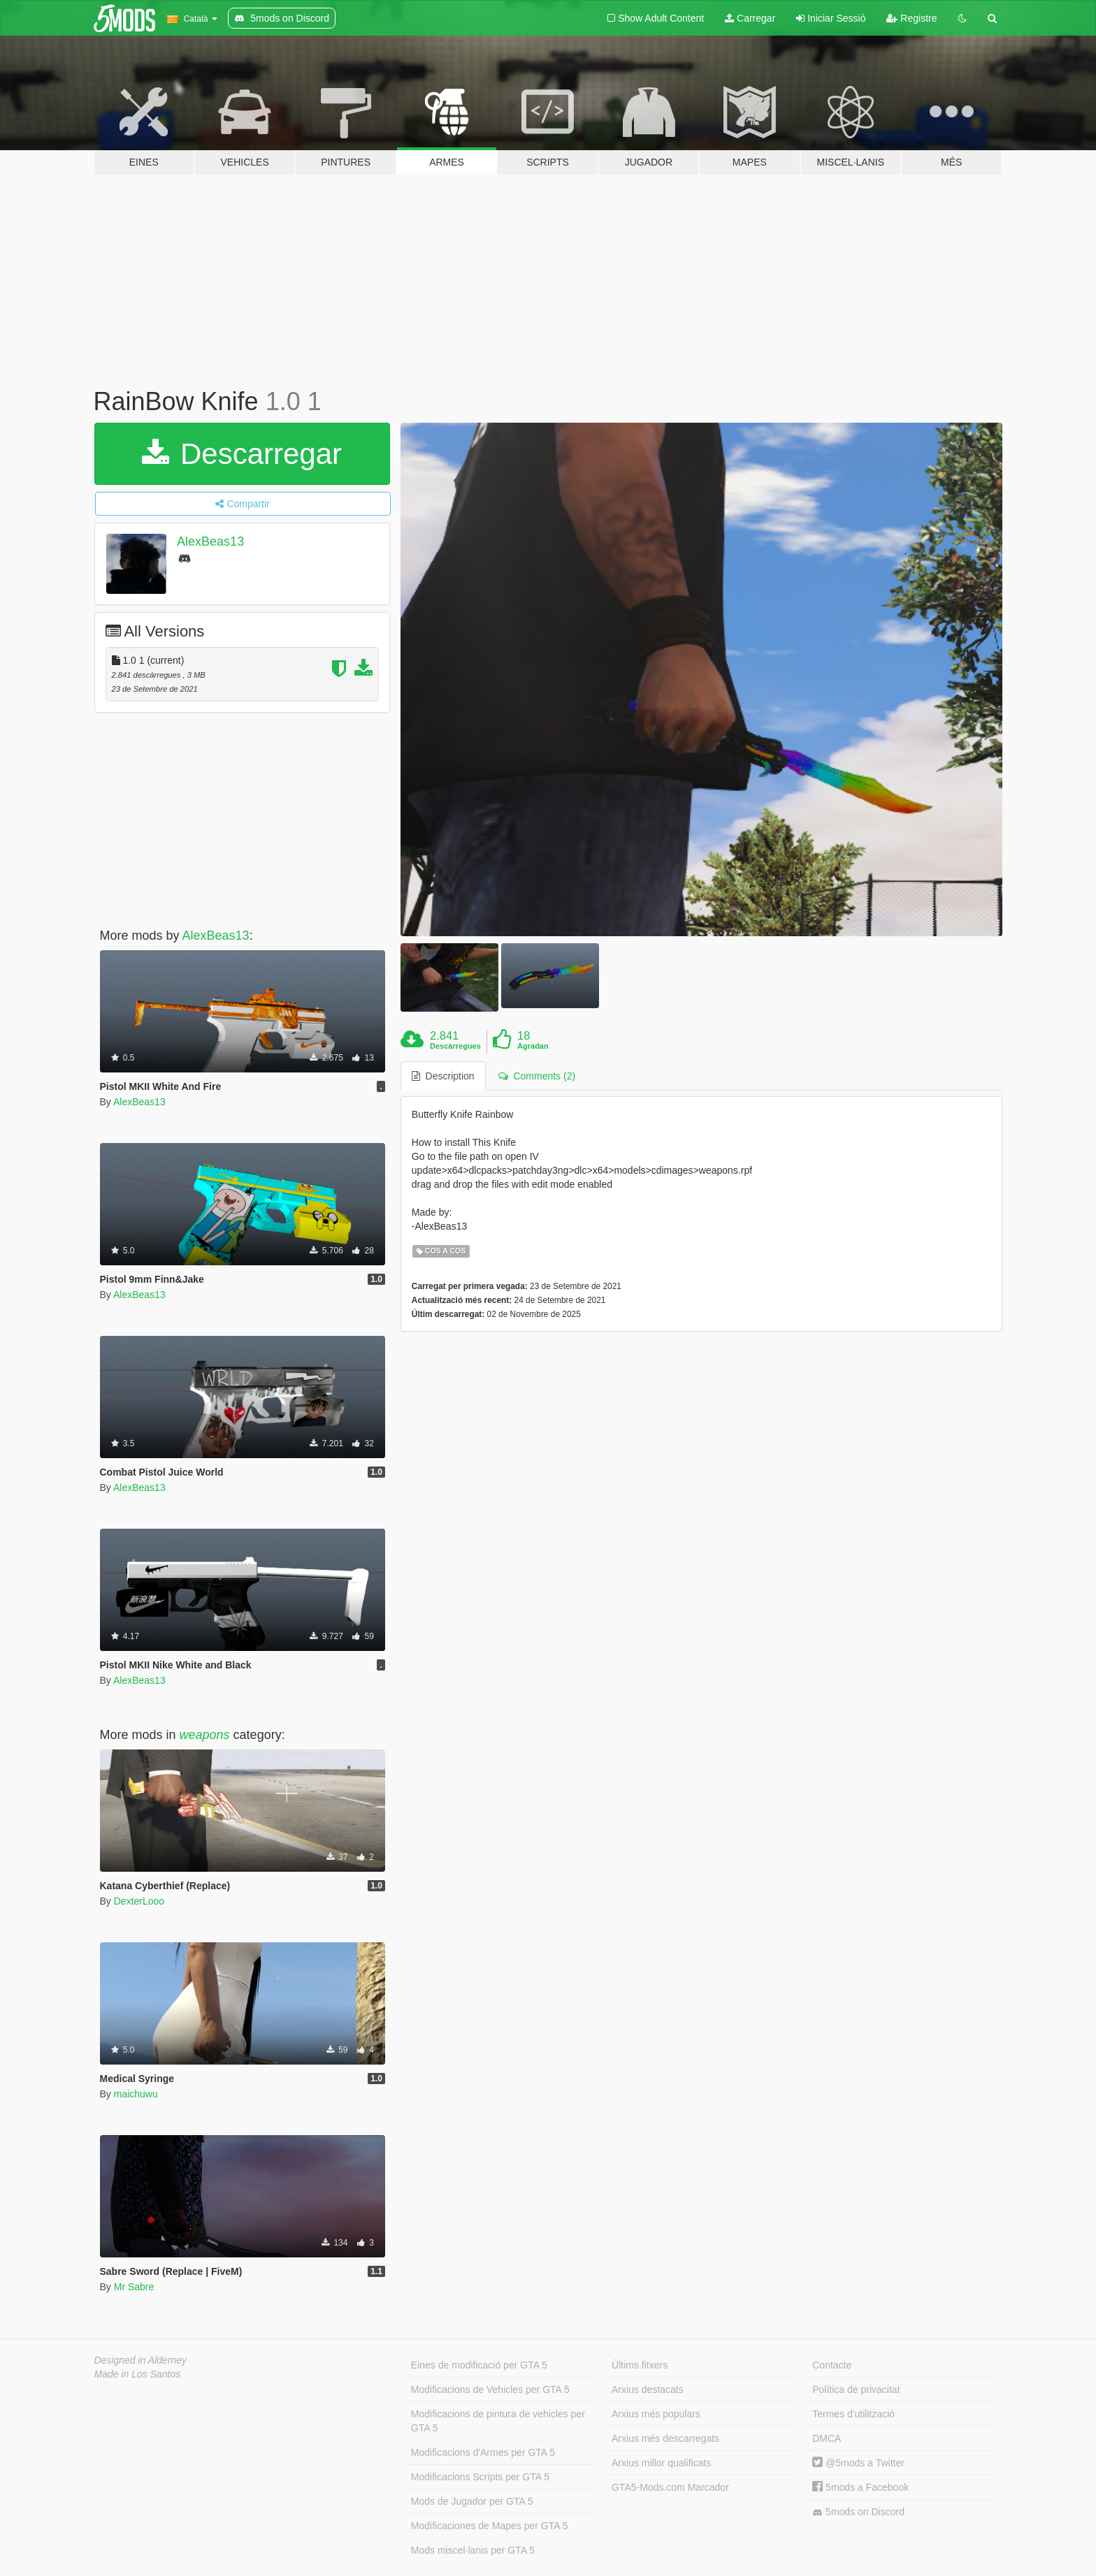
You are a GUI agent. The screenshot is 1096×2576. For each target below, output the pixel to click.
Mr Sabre (134, 2286)
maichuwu (136, 2094)
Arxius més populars (656, 2413)
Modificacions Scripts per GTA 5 (480, 2476)
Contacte (831, 2365)
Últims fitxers (640, 2365)
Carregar (750, 18)
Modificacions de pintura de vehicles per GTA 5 (498, 2420)
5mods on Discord (858, 2512)
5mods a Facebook (860, 2487)
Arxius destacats (648, 2389)
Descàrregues (455, 1046)
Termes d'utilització (853, 2413)
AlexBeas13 (210, 541)
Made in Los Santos (137, 2374)
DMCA (826, 2438)
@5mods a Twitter (858, 2463)
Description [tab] (443, 1076)
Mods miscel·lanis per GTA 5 (473, 2550)
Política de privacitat (856, 2389)
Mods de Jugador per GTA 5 (472, 2501)
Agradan (533, 1046)
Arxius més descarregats (665, 2438)
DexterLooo (139, 1901)
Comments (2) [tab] (536, 1076)
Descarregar (242, 453)
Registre (911, 18)
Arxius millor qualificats (661, 2462)
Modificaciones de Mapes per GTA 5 (489, 2525)
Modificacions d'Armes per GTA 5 (483, 2452)
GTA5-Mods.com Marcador (670, 2487)
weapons (205, 1735)
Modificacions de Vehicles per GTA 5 (490, 2389)
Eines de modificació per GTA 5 (479, 2365)
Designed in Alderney (140, 2360)
